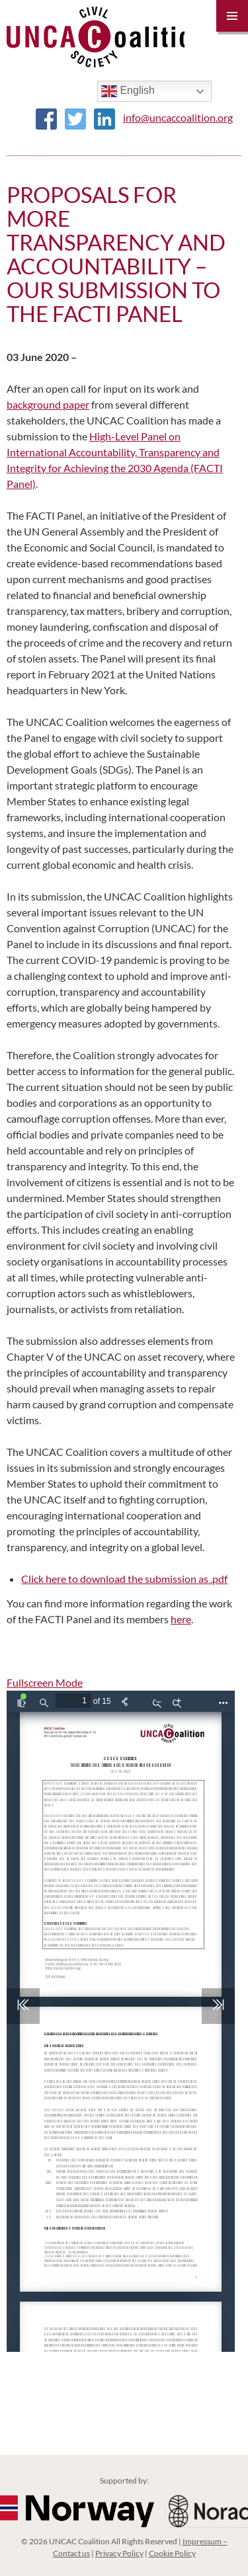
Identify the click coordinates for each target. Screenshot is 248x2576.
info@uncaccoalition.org (178, 117)
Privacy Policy (119, 2553)
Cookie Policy (172, 2553)
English (128, 91)
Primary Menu (232, 16)
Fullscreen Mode (45, 1682)
